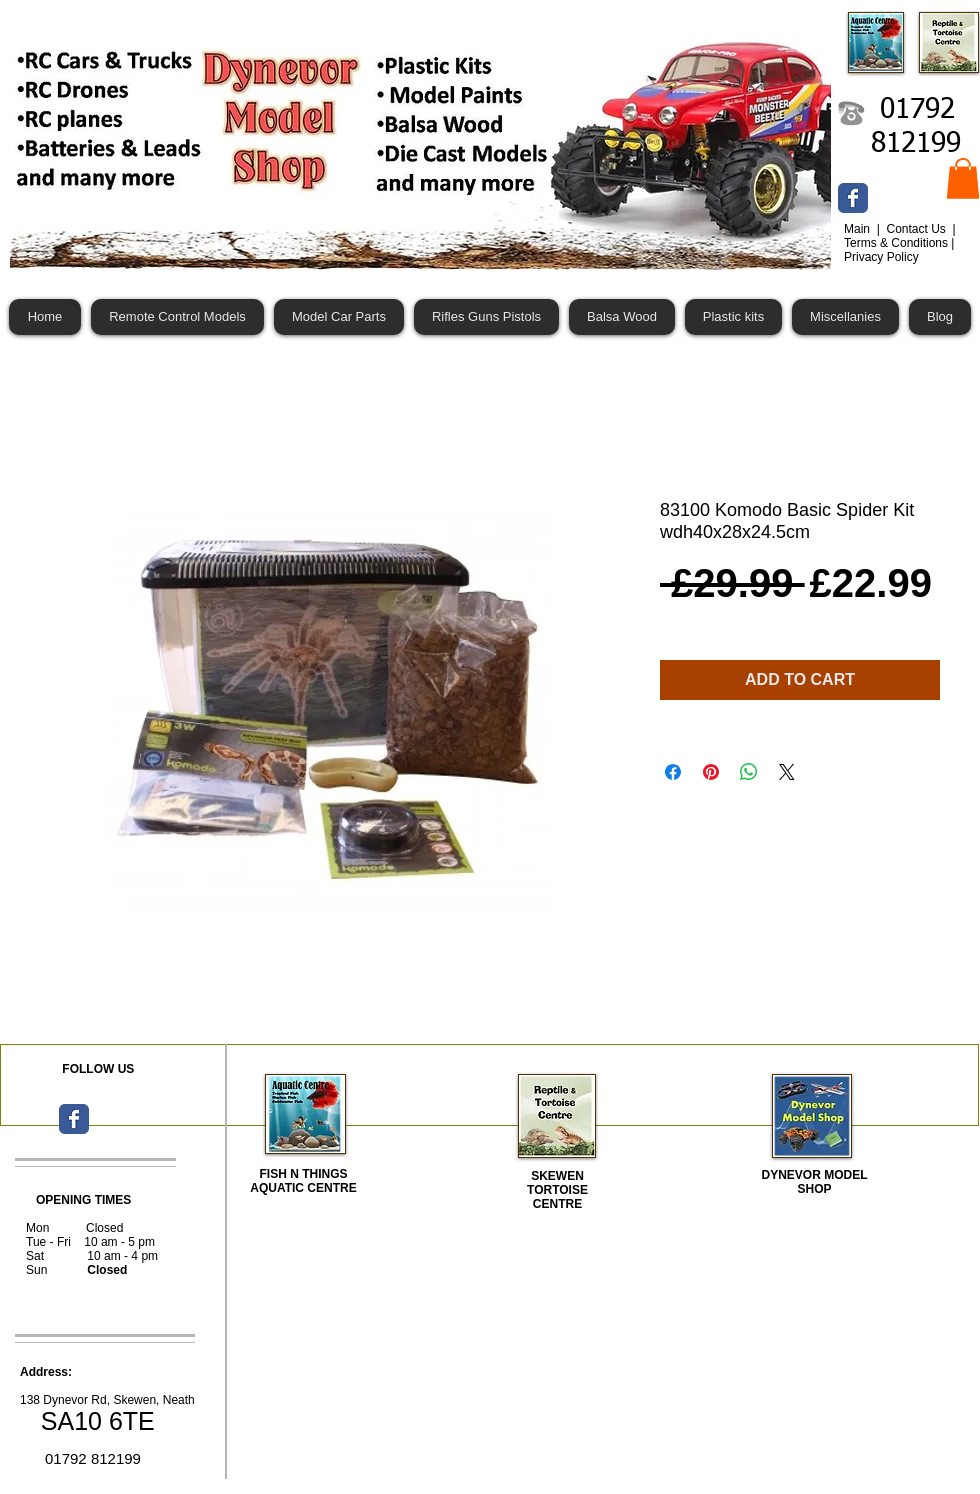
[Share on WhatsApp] (749, 772)
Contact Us (917, 229)
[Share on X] (787, 772)
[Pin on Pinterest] (711, 772)
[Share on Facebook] (673, 772)
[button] (963, 178)
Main (858, 229)
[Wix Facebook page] (853, 198)
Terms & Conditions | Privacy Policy (899, 250)
